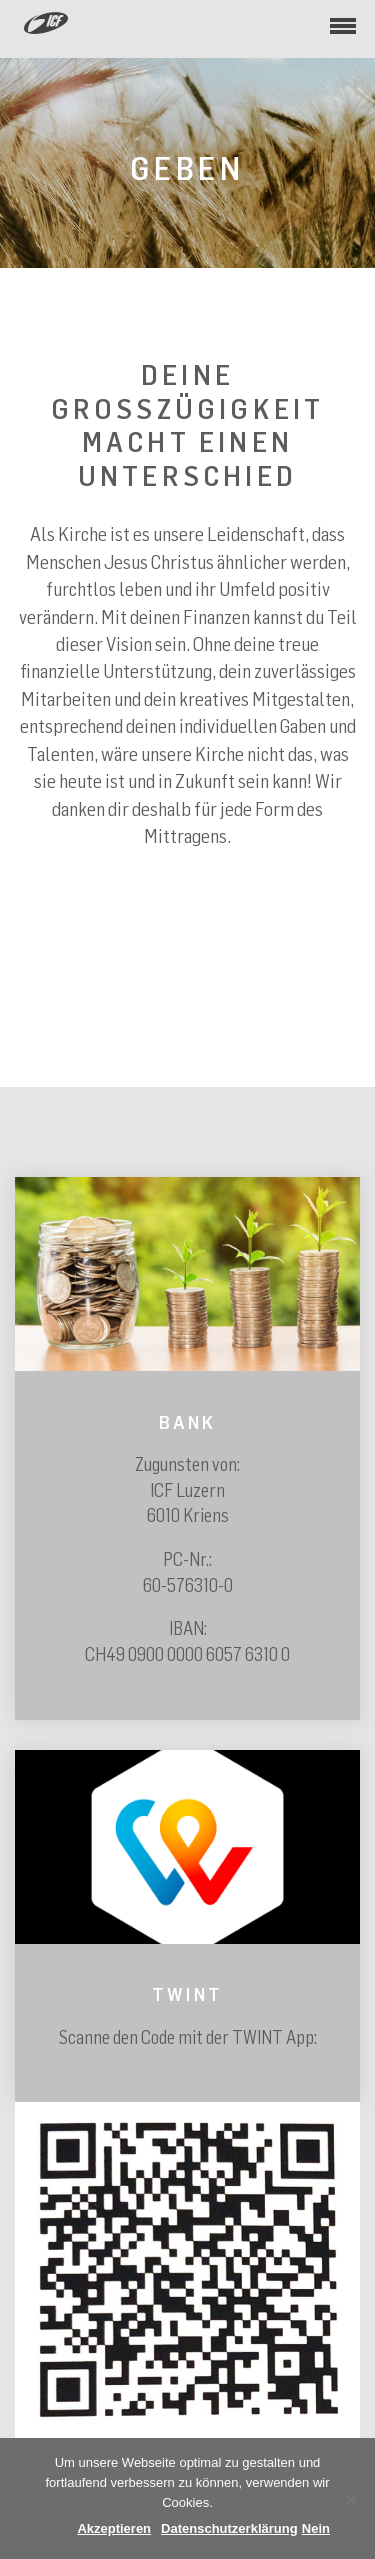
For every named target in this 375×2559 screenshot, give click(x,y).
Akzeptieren (114, 2528)
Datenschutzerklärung (229, 2528)
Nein (316, 2528)
